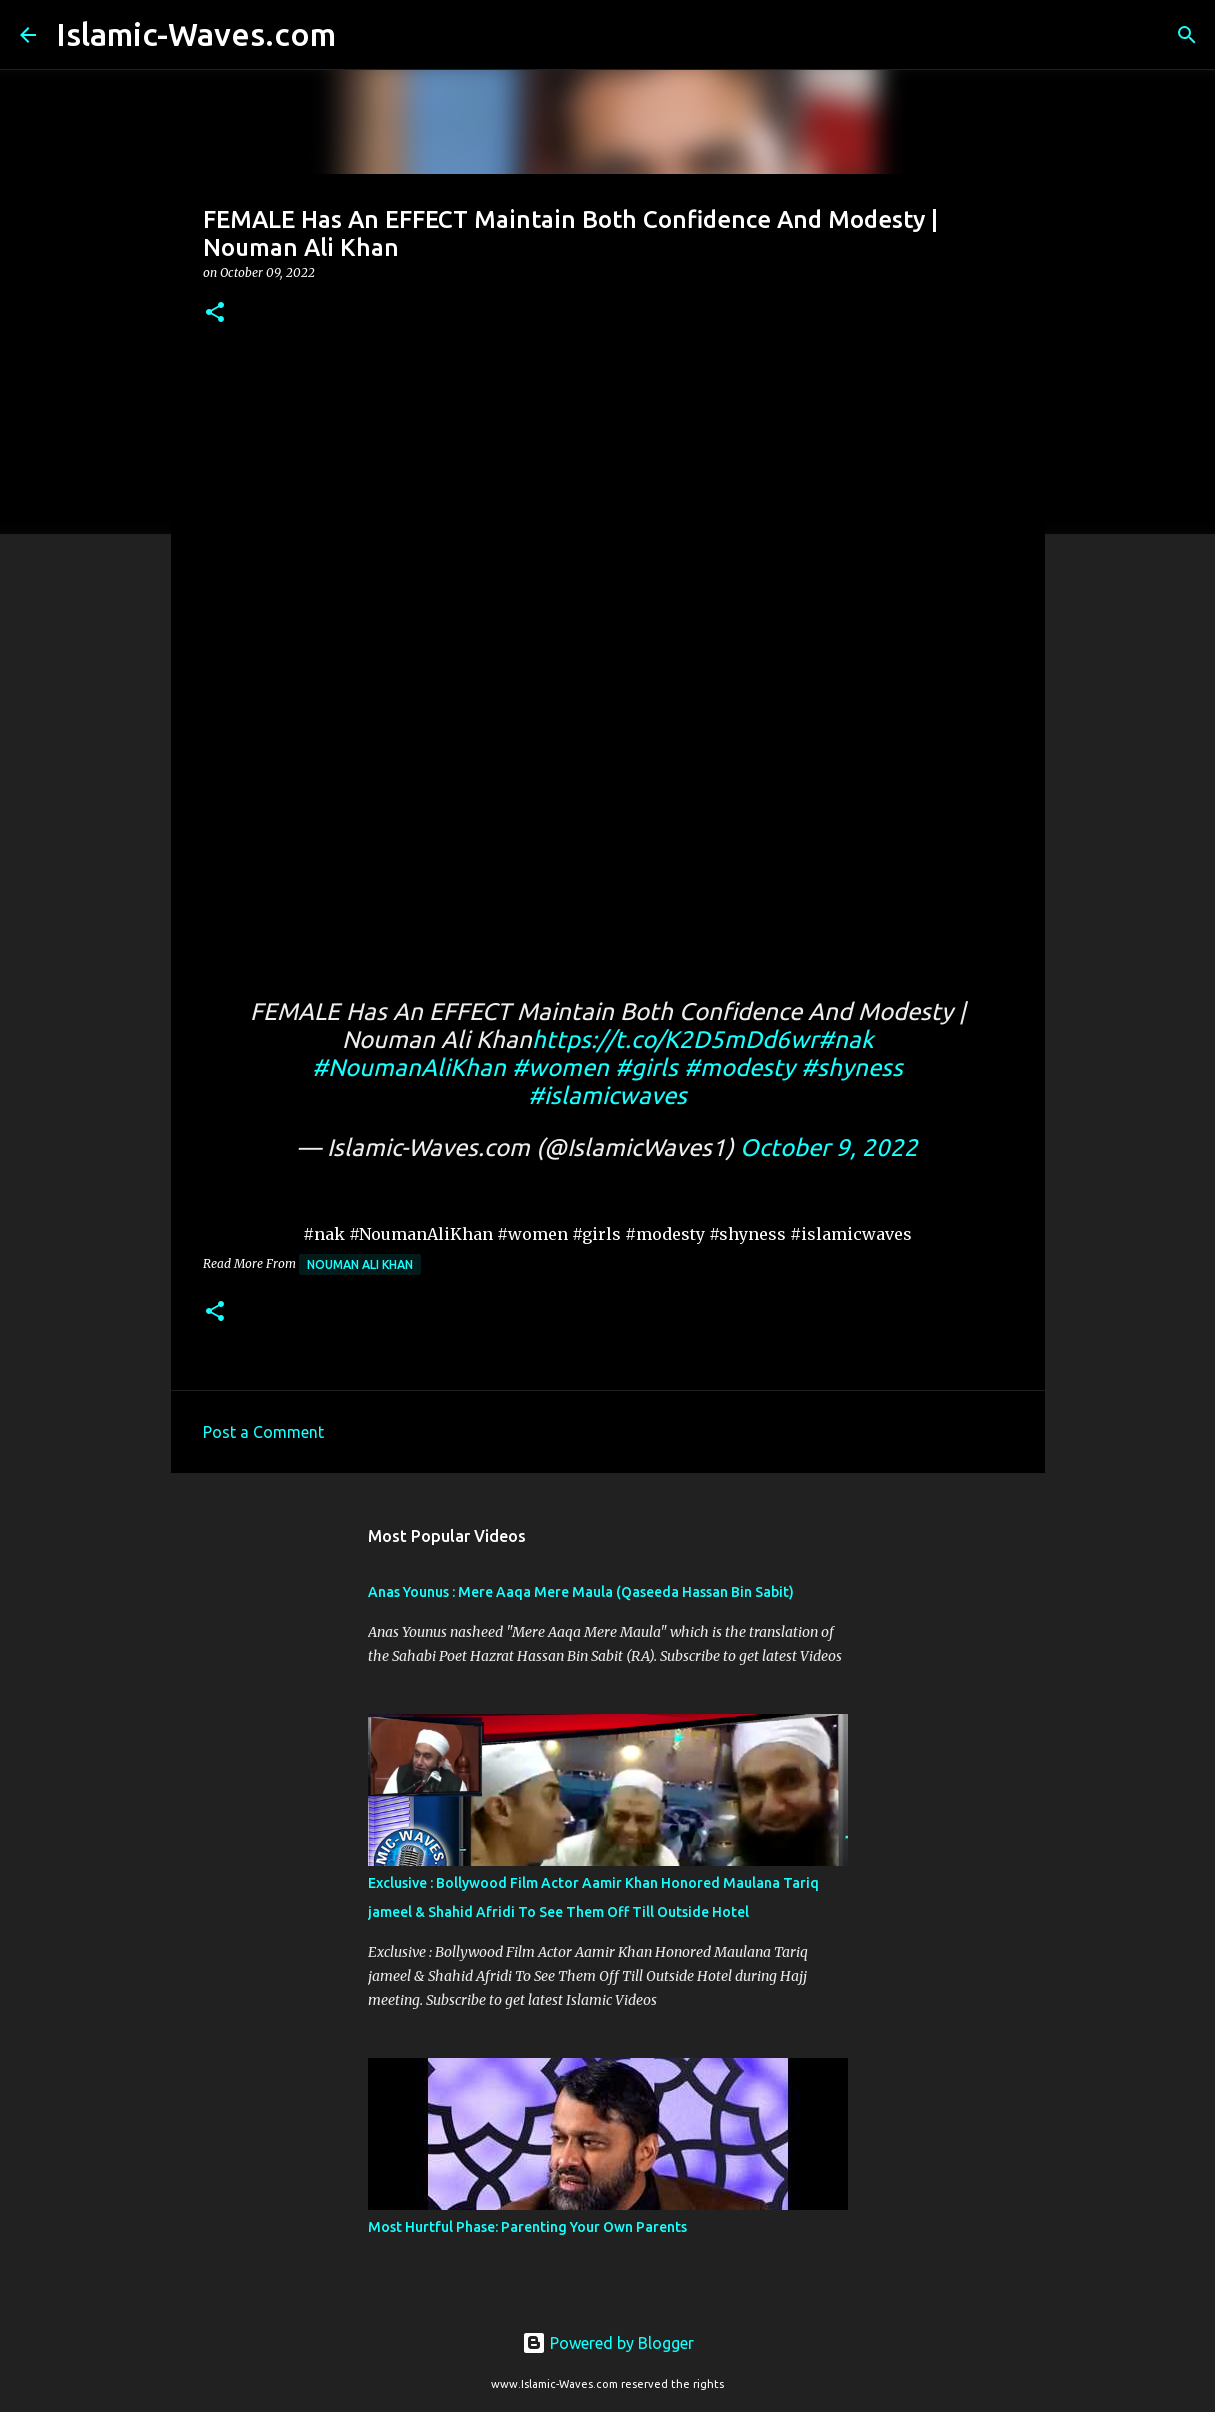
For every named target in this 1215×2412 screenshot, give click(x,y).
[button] (215, 313)
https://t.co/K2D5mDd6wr (675, 1039)
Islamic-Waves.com (196, 34)
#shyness (852, 1067)
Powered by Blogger (608, 2343)
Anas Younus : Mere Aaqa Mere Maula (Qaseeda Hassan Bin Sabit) (581, 1592)
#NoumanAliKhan (409, 1067)
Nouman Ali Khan (360, 1264)
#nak (846, 1039)
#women (560, 1067)
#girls (646, 1067)
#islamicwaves (607, 1095)
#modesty (739, 1067)
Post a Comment (263, 1432)
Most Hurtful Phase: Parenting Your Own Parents (527, 2227)
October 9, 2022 (829, 1147)
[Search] (364, 35)
